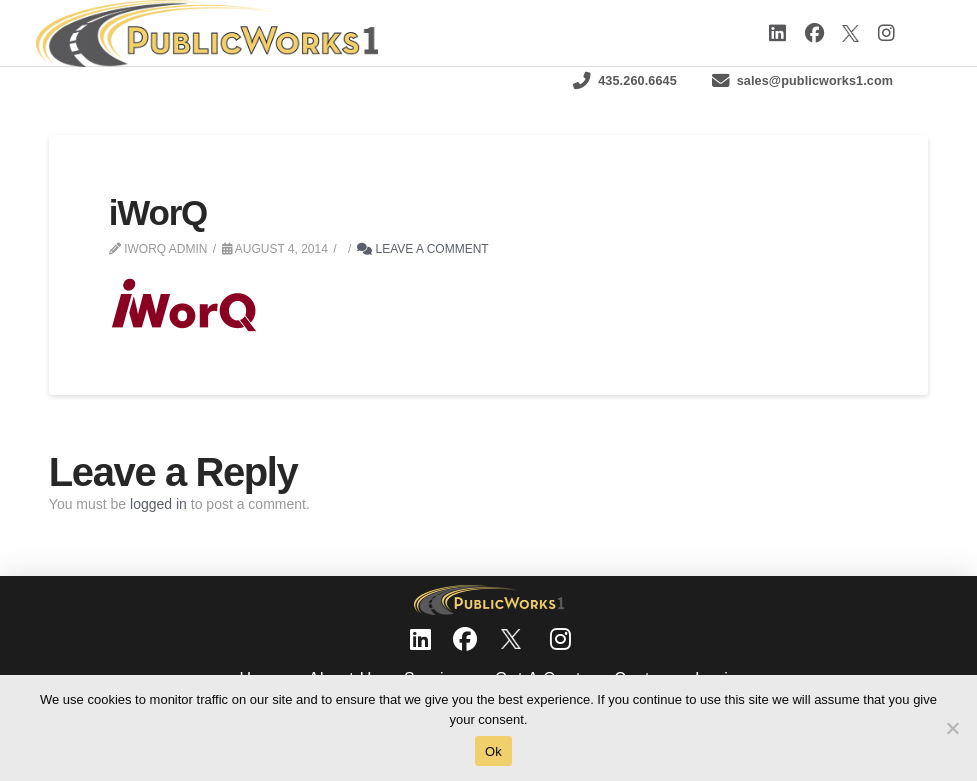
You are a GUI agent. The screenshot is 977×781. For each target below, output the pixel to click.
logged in (158, 504)
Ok (493, 751)
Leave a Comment (422, 249)
